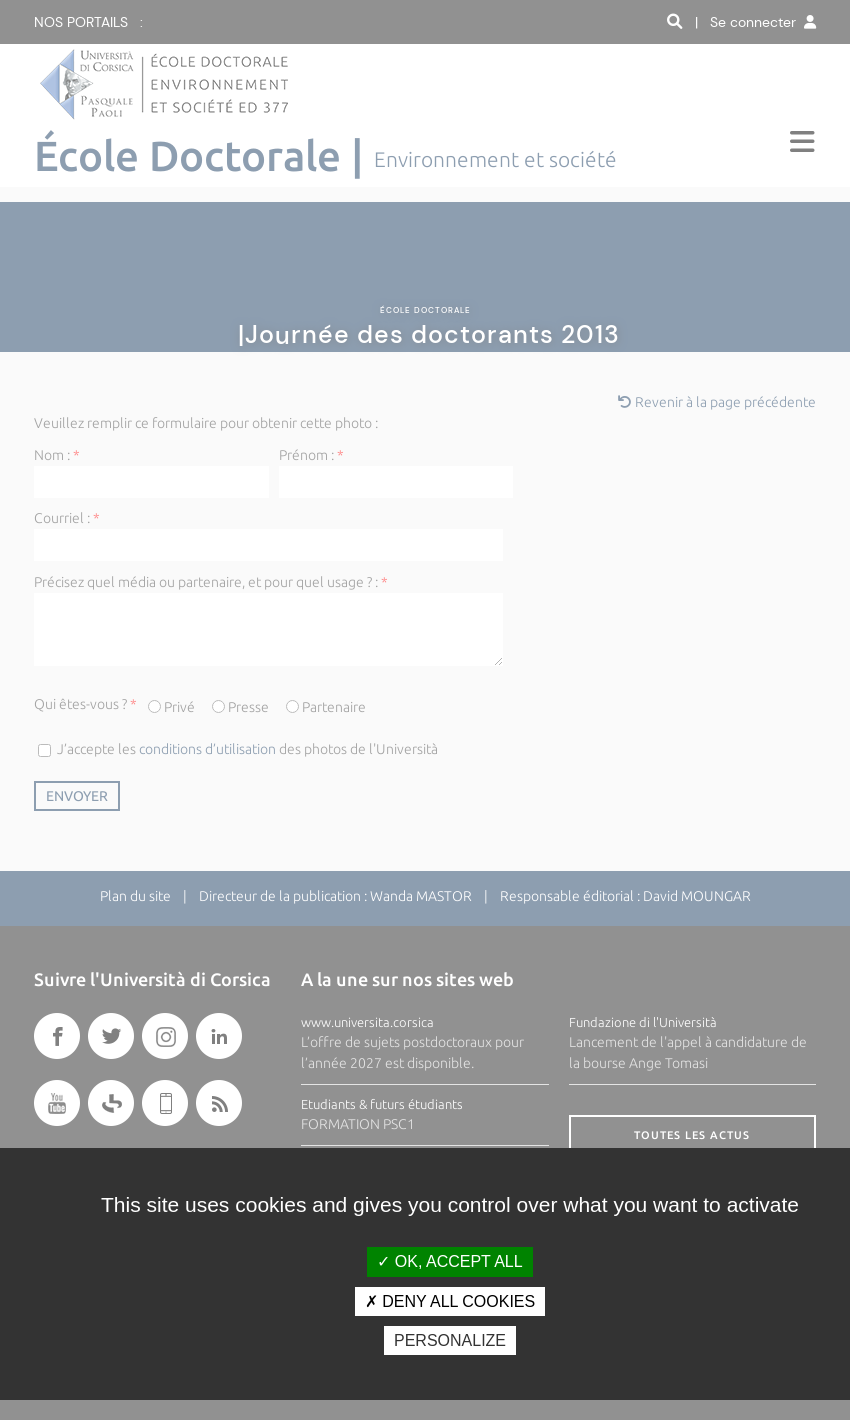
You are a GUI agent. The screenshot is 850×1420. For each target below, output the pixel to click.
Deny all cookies (450, 1301)
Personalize (450, 1340)
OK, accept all (449, 1261)
